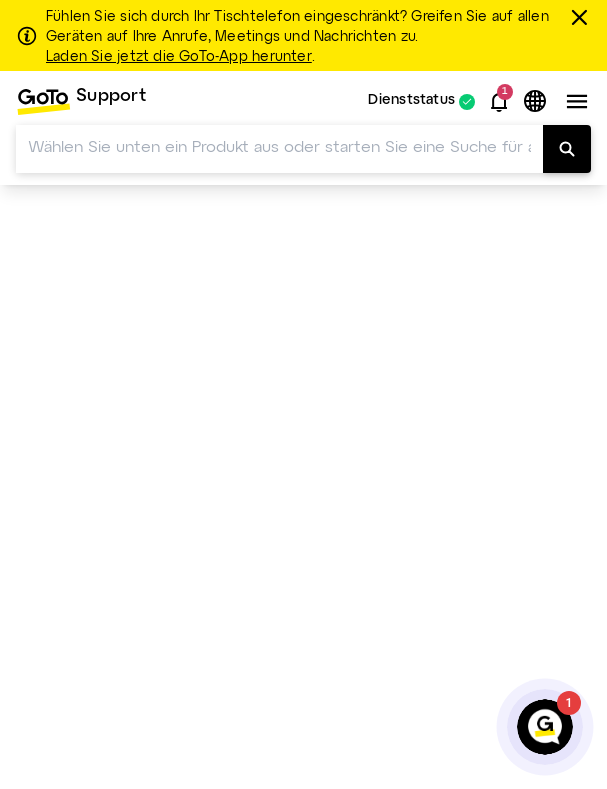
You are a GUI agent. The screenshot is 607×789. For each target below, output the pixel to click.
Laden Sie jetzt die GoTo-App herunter (179, 57)
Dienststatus (411, 101)
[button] (499, 102)
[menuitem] (81, 101)
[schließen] (582, 17)
